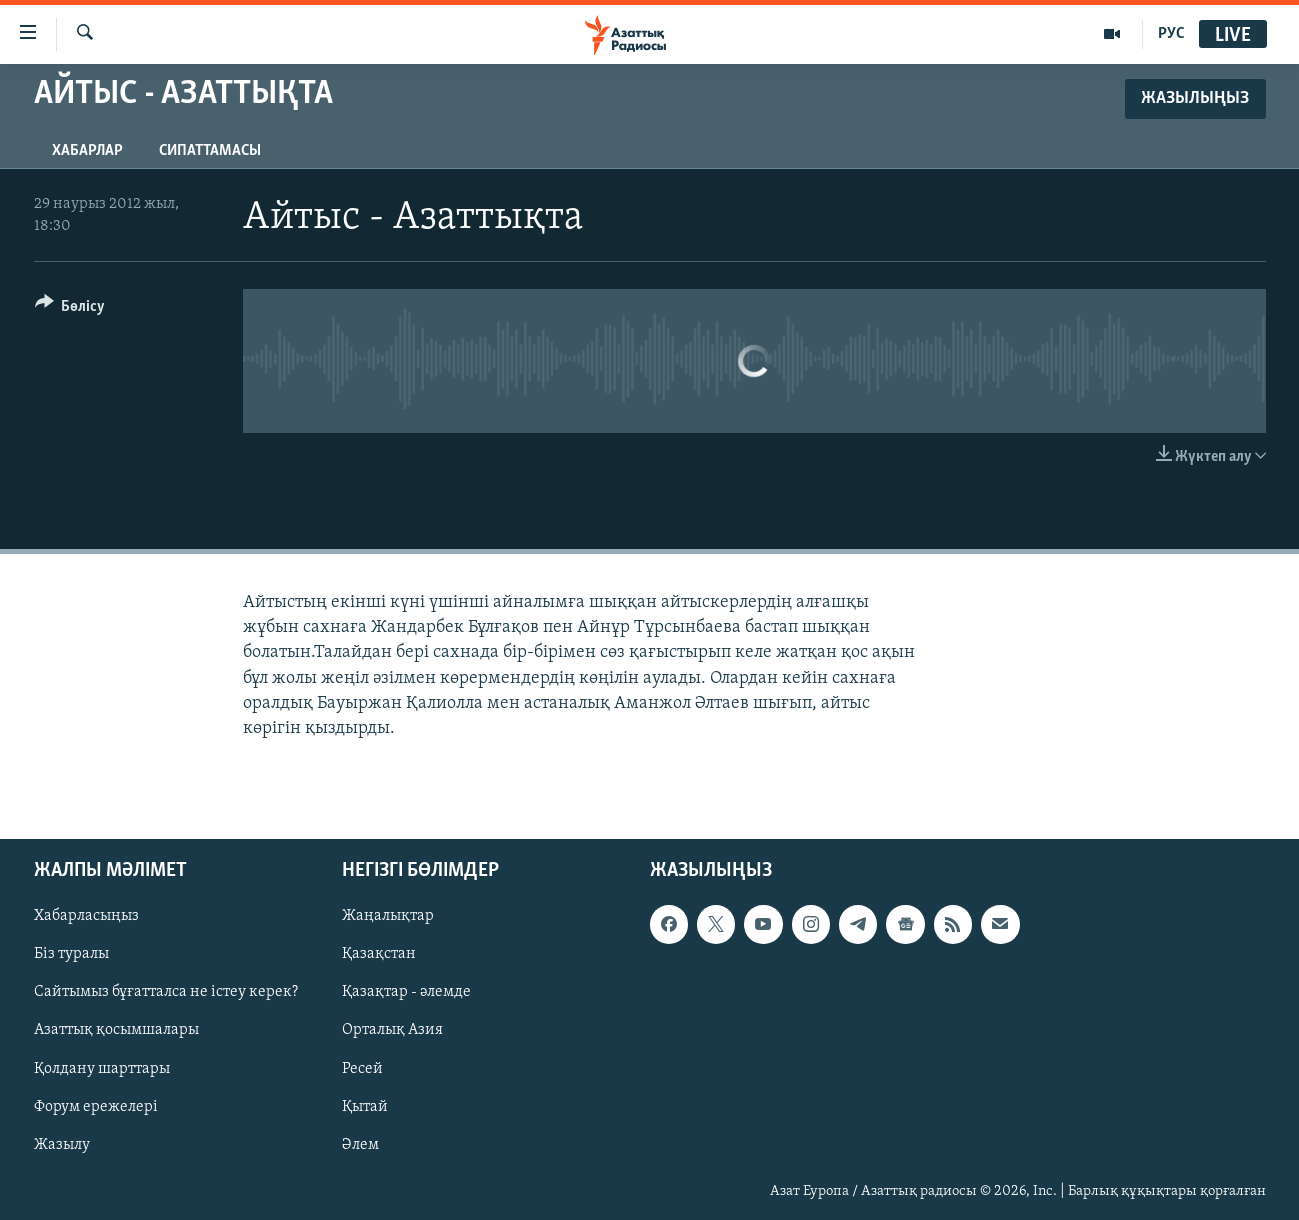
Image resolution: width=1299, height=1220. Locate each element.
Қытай (365, 1107)
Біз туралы (71, 955)
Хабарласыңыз (86, 916)
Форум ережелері (96, 1107)
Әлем (360, 1145)
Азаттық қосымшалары (116, 1031)
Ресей (362, 1069)
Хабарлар (87, 151)
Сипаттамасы (210, 151)
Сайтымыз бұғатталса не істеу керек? (166, 993)
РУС (1171, 34)
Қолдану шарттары (102, 1069)
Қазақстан (379, 955)
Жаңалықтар (388, 916)
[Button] (70, 309)
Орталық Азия (392, 1031)
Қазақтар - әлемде (406, 993)
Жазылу (62, 1145)
